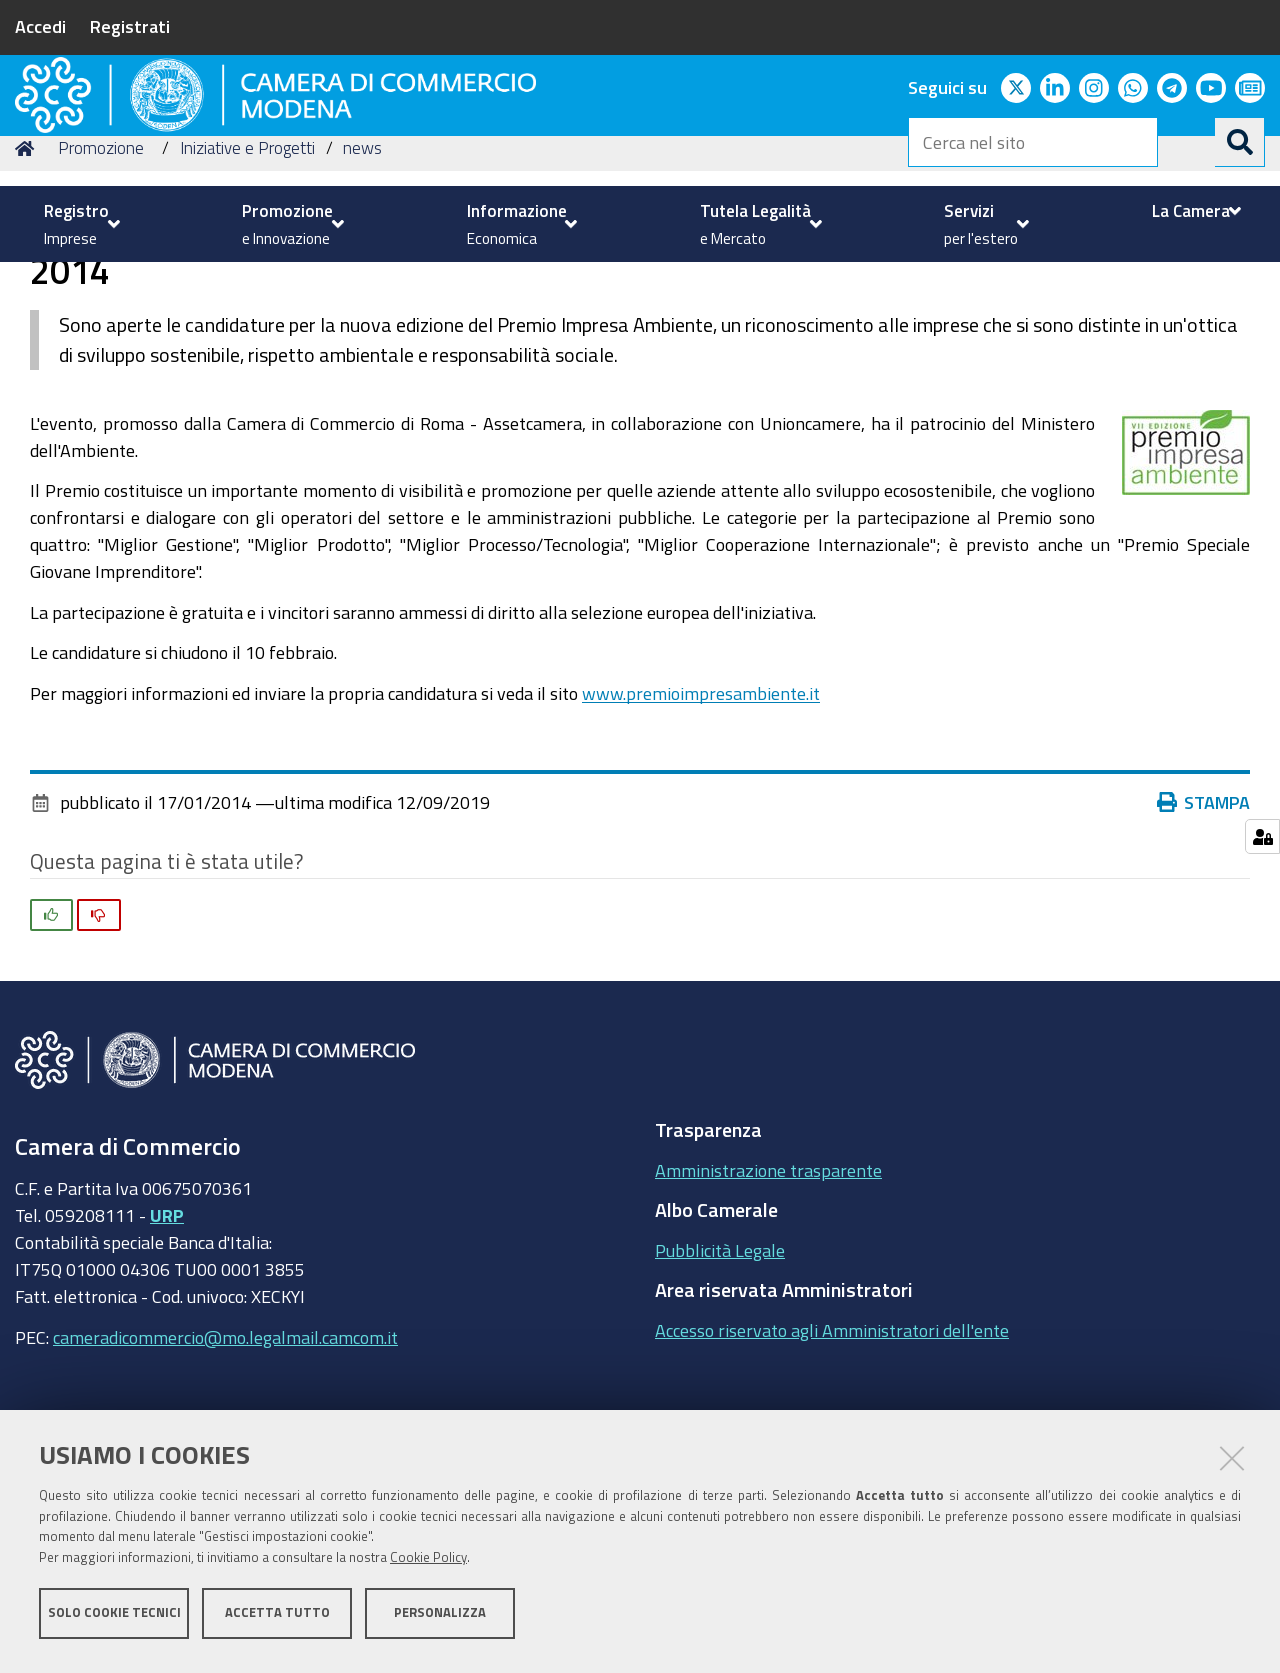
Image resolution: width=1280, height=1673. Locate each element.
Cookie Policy (428, 1565)
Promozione (101, 283)
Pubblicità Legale (720, 1385)
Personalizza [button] (440, 1620)
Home (28, 283)
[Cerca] (1240, 142)
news (362, 283)
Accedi (40, 26)
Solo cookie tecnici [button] (114, 1620)
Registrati (130, 26)
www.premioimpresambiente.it (701, 828)
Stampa (1204, 938)
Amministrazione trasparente (768, 1305)
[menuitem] (79, 224)
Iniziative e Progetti (247, 283)
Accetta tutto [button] (277, 1620)
